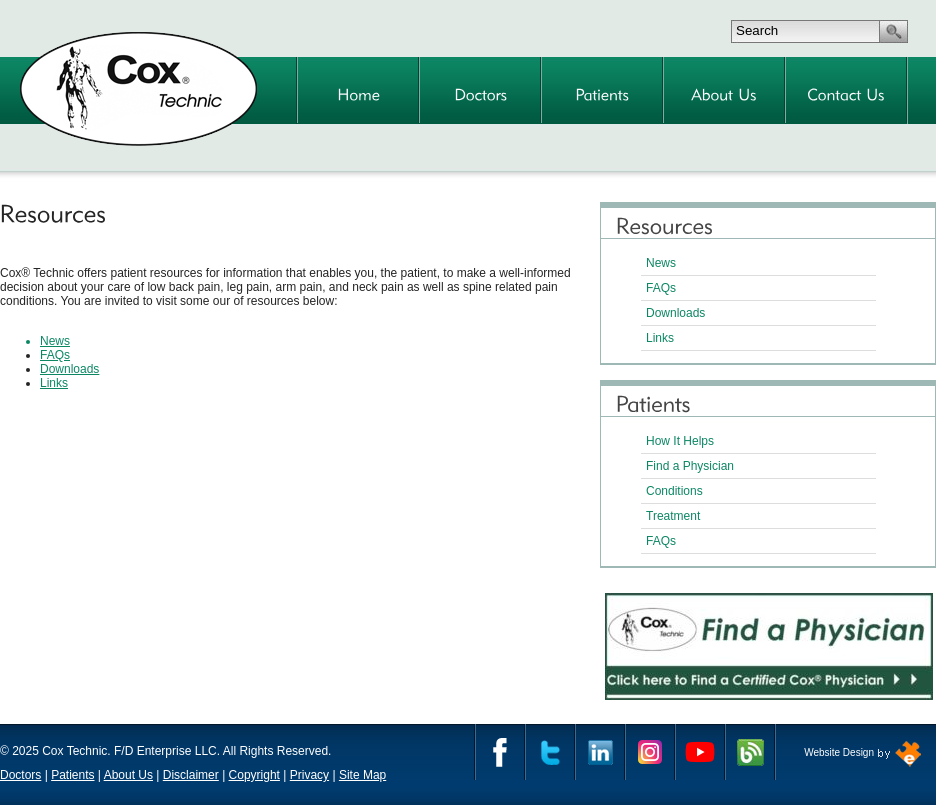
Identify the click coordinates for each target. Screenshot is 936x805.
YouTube (700, 752)
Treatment (673, 516)
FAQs (661, 288)
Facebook (500, 752)
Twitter (550, 752)
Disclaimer (191, 775)
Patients (72, 775)
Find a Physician (690, 466)
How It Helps (680, 441)
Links (660, 338)
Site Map (362, 775)
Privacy (309, 775)
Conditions (674, 491)
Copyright (254, 775)
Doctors (20, 775)
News (661, 263)
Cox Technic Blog (750, 752)
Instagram (650, 752)
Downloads (675, 313)
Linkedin (600, 752)
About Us (128, 775)
